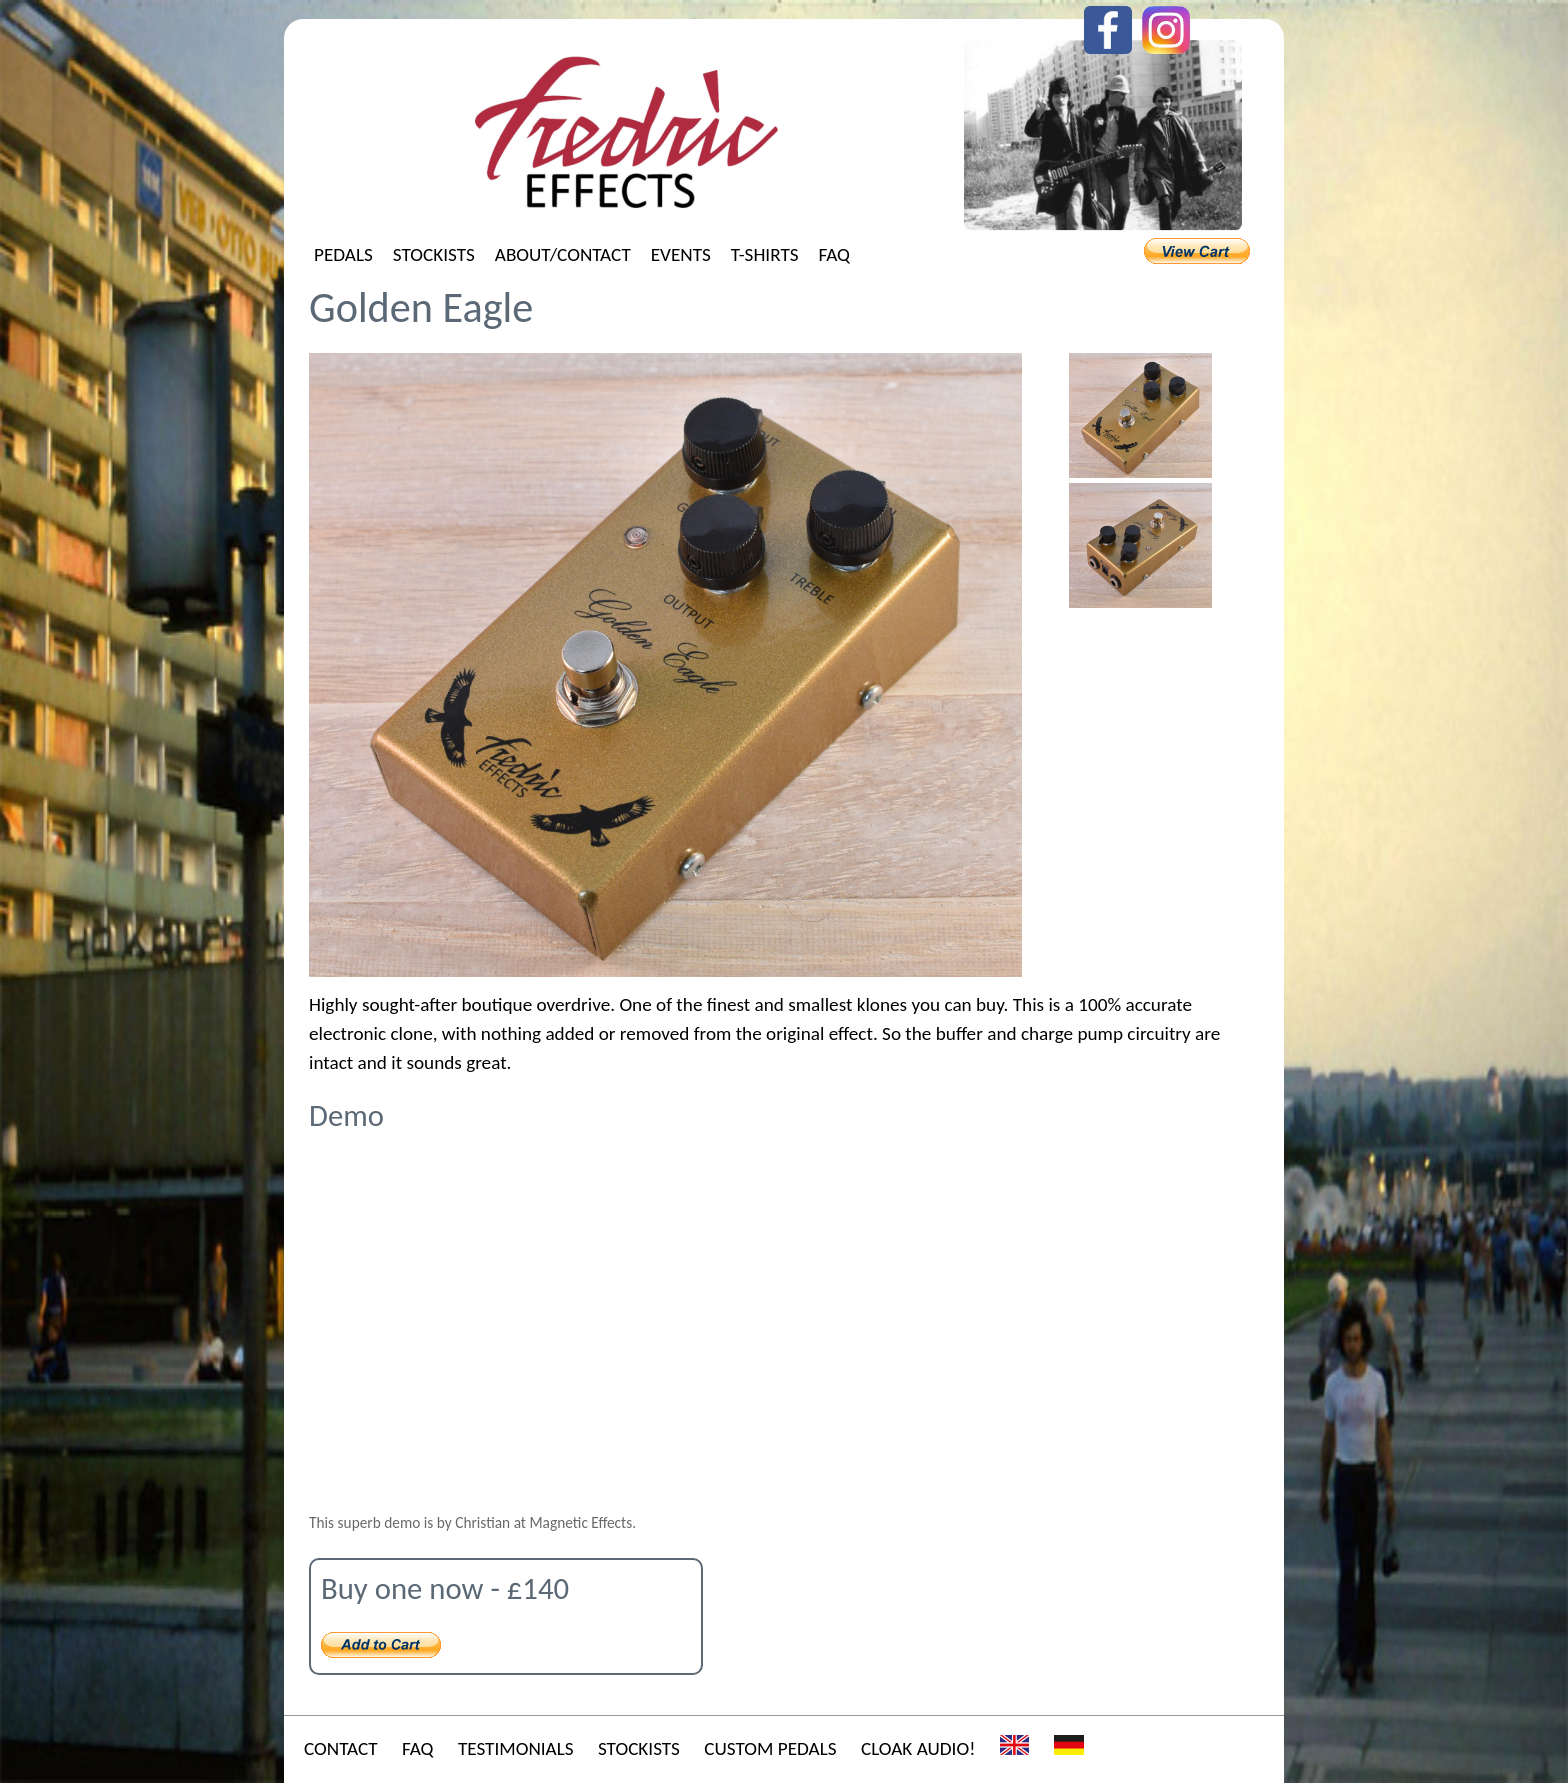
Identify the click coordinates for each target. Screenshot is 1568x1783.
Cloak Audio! (918, 1748)
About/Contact (563, 254)
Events (681, 254)
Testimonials (516, 1748)
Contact (341, 1748)
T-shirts (765, 254)
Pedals (343, 254)
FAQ (834, 254)
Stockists (434, 254)
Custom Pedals (770, 1748)
